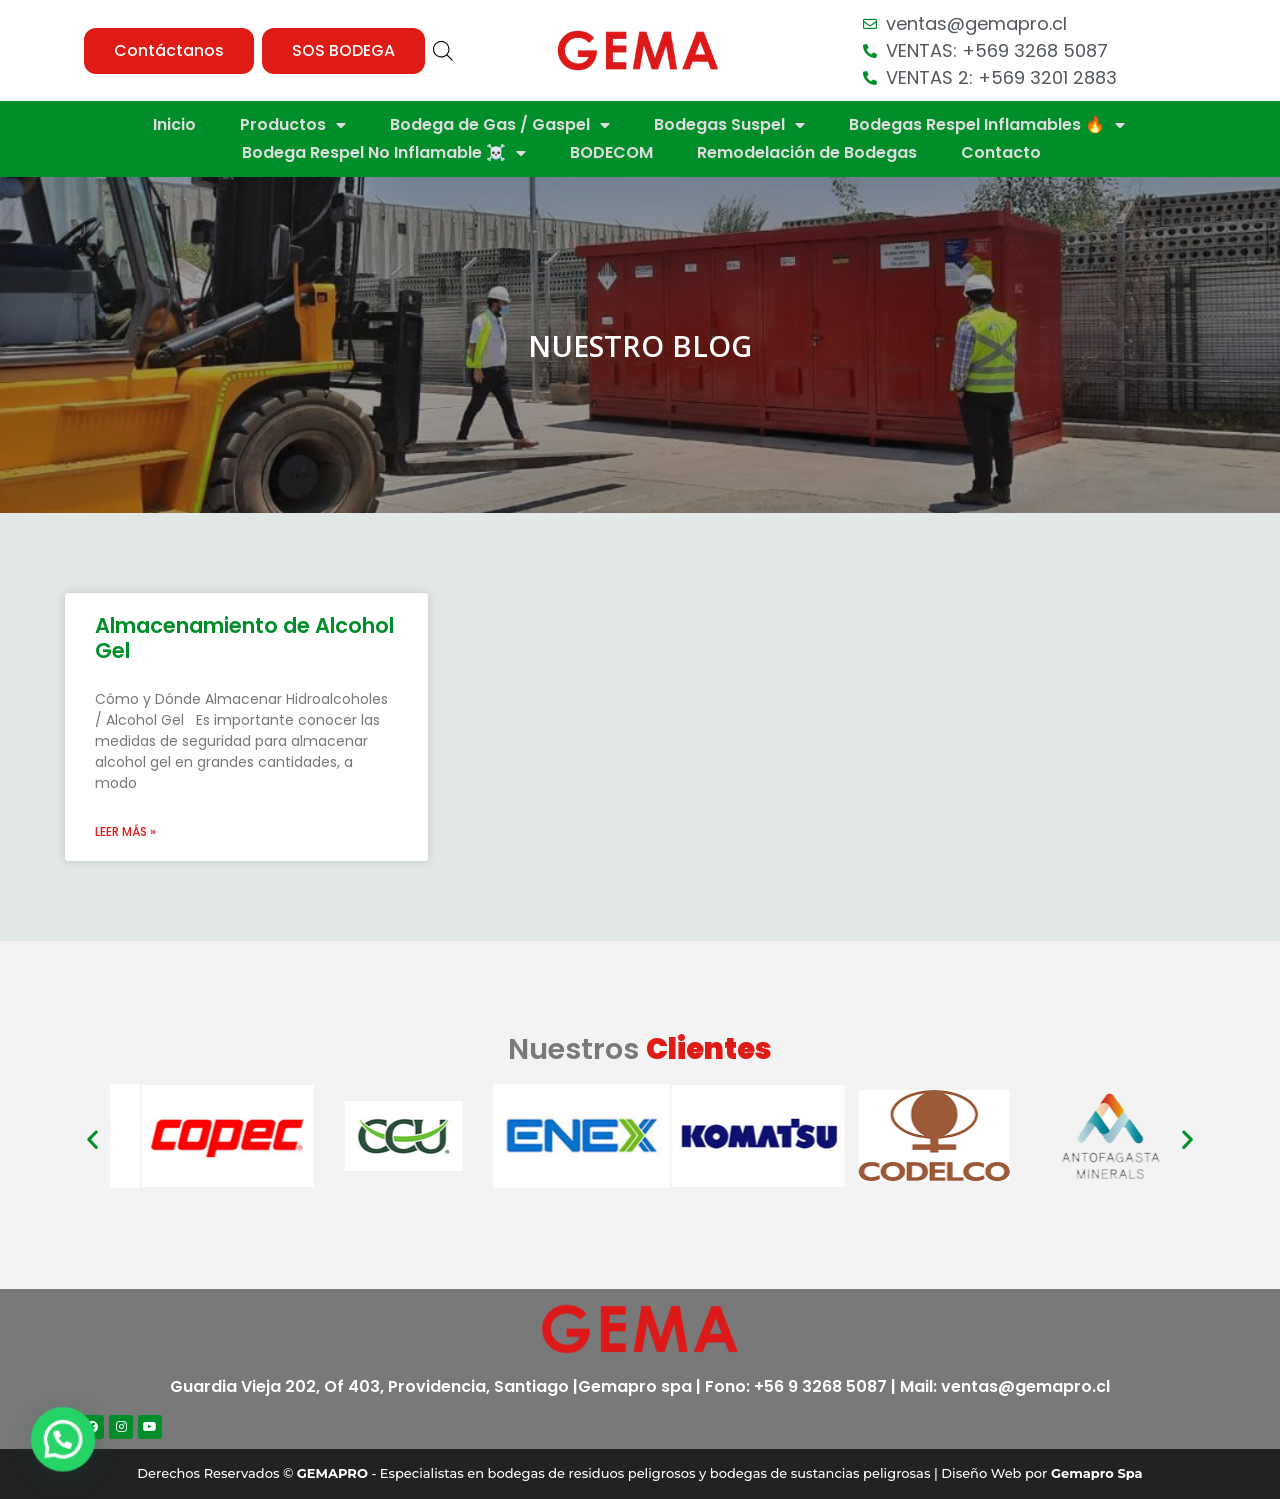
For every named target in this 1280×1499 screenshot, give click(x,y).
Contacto (1001, 152)
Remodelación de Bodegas (807, 152)
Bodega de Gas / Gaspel (500, 125)
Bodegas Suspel (729, 125)
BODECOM (611, 152)
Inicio (174, 124)
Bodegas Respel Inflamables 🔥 (987, 125)
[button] (169, 51)
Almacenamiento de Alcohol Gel (244, 638)
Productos (293, 125)
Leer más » (125, 831)
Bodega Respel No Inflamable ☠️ (384, 153)
